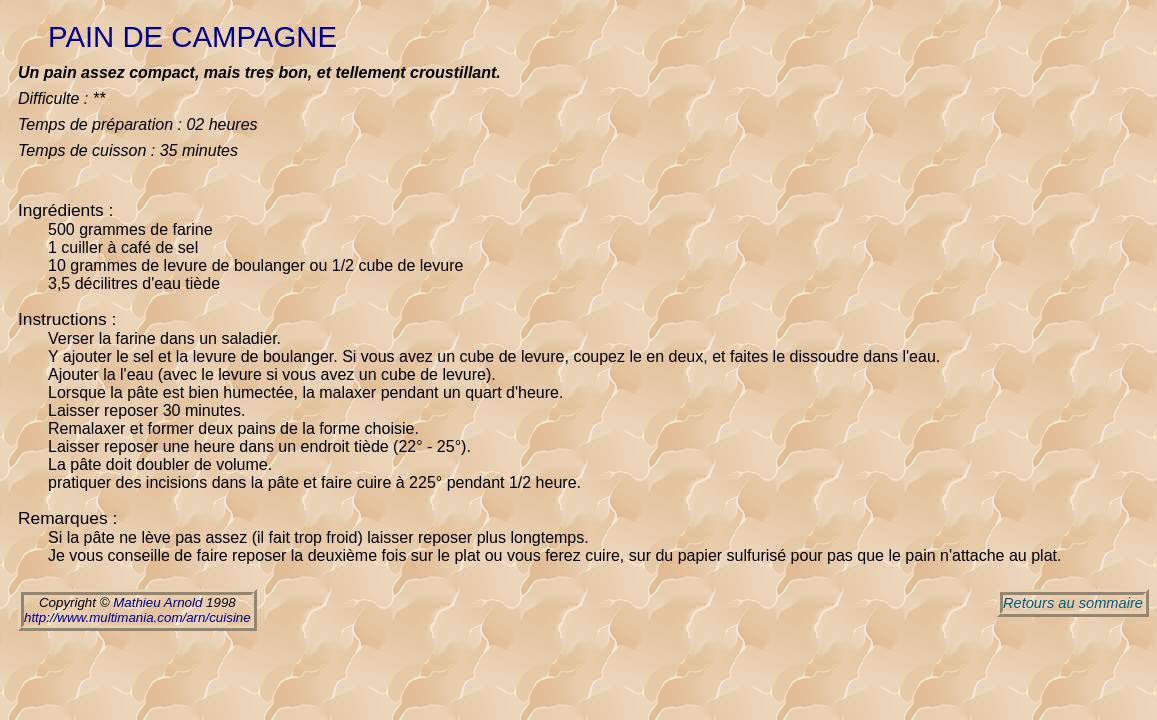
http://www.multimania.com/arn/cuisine (137, 617)
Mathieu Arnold (157, 602)
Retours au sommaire (1073, 603)
